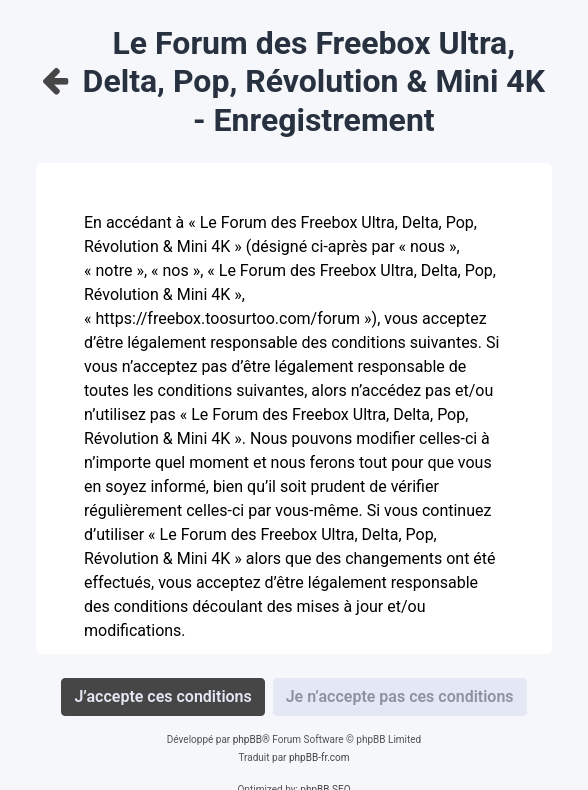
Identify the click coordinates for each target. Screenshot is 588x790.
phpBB (247, 739)
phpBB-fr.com (319, 757)
